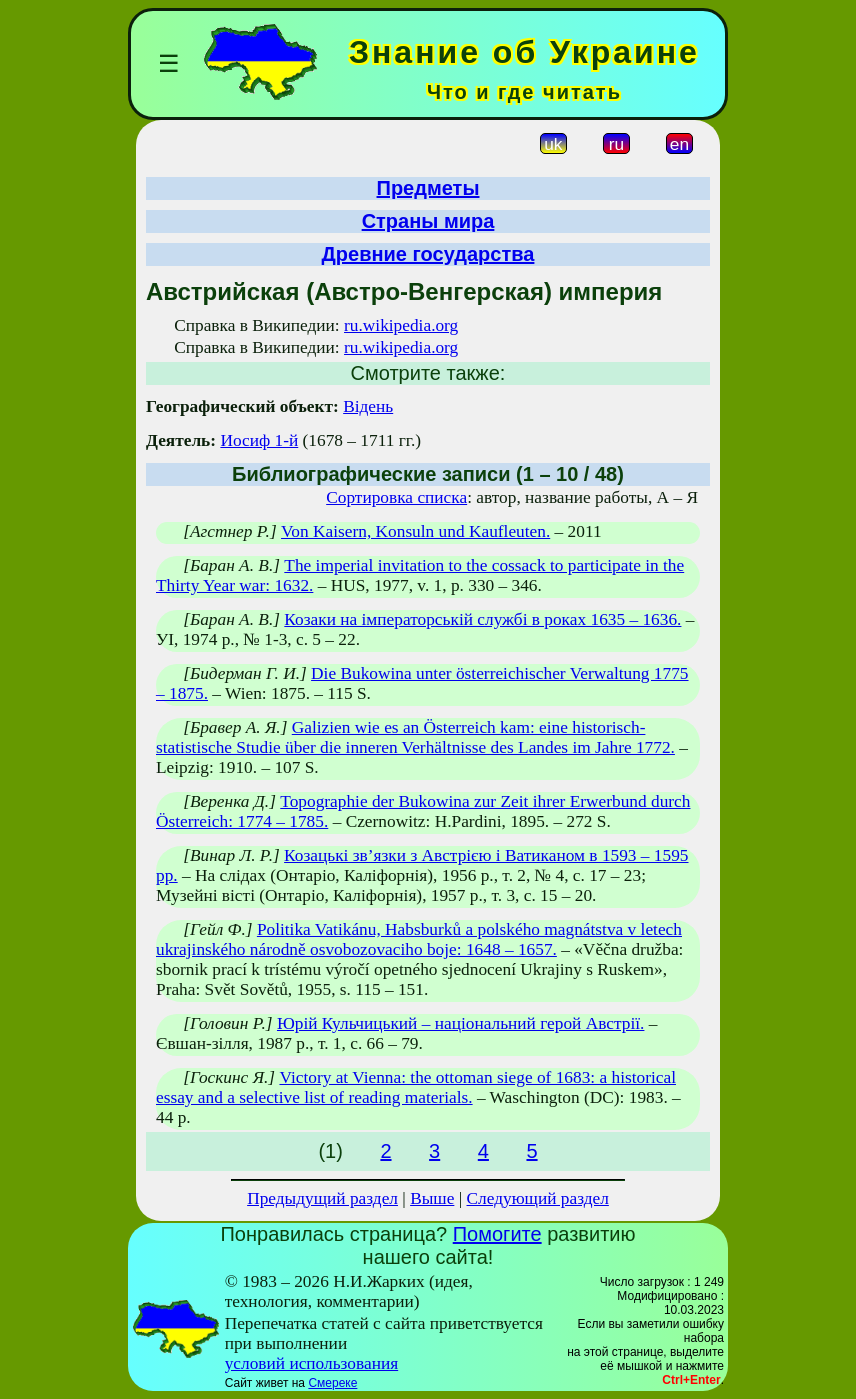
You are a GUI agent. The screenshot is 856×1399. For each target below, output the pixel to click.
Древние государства (428, 254)
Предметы (428, 188)
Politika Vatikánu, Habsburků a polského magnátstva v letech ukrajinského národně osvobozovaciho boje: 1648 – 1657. (419, 939)
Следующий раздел (538, 1198)
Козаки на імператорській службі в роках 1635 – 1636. (482, 619)
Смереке (332, 1383)
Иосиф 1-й (259, 440)
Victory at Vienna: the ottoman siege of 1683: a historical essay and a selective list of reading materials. (416, 1087)
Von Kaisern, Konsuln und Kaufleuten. (415, 531)
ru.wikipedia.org (401, 325)
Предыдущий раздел (322, 1198)
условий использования (312, 1363)
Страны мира (428, 221)
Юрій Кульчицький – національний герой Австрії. (460, 1023)
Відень (368, 406)
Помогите (497, 1234)
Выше (432, 1198)
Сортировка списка (396, 497)
